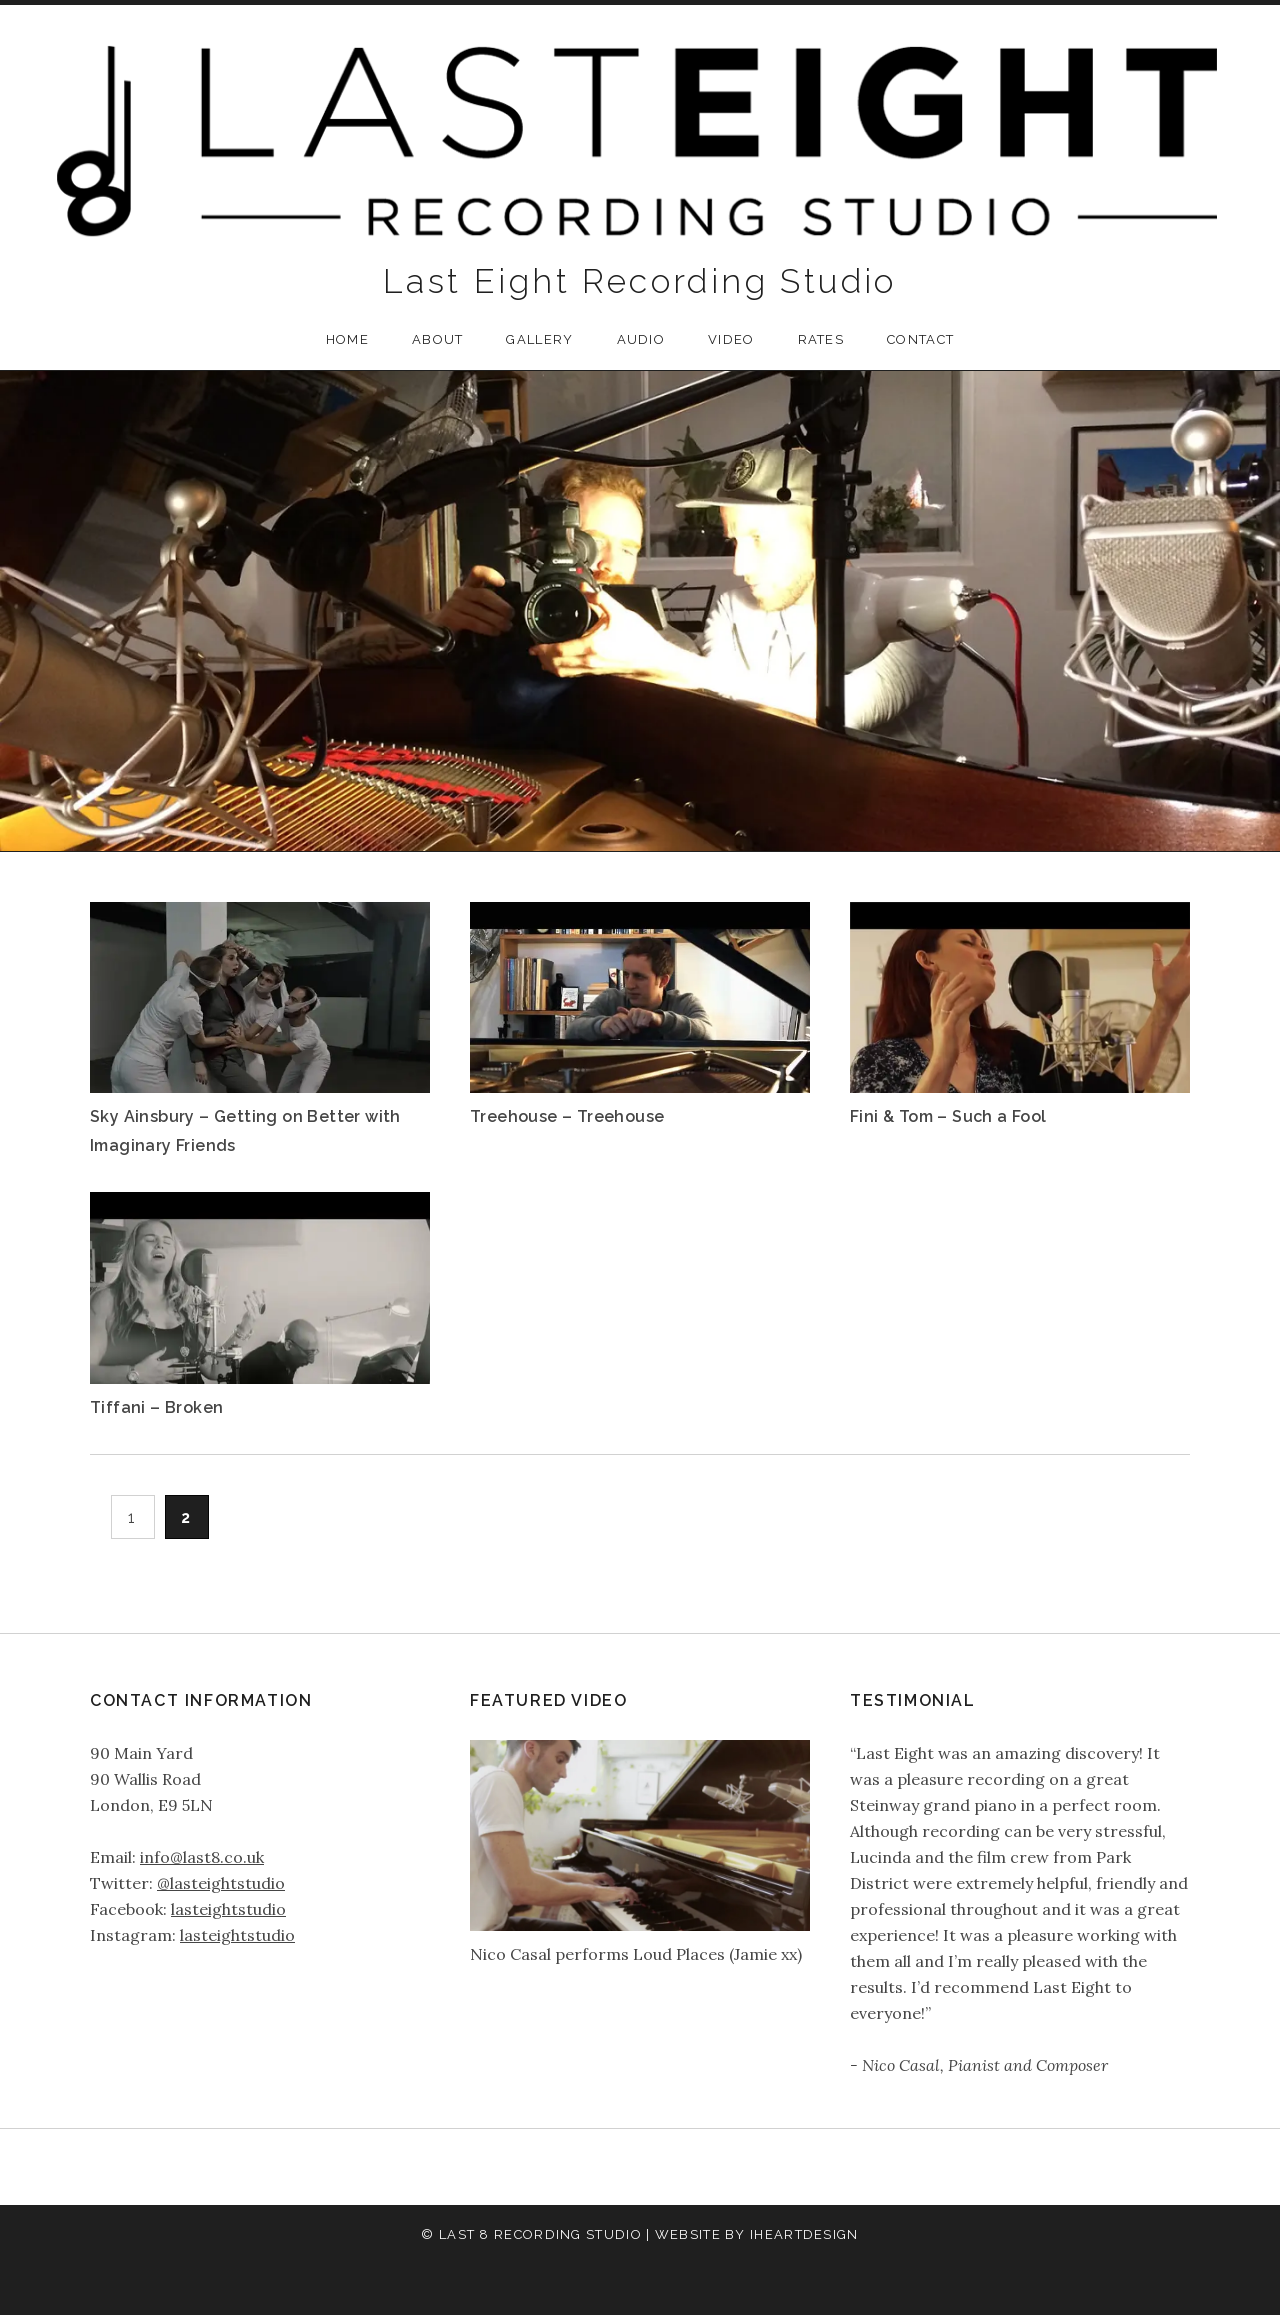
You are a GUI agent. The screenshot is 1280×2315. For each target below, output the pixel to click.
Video (731, 339)
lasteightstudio (228, 1909)
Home (347, 339)
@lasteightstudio (221, 1883)
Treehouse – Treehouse (567, 1116)
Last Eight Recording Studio (640, 281)
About (438, 339)
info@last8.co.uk (202, 1857)
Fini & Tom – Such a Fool (948, 1116)
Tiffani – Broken (156, 1407)
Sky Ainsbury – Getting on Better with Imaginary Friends (245, 1130)
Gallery (539, 339)
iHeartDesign (804, 2234)
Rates (821, 339)
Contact (920, 339)
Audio (641, 339)
